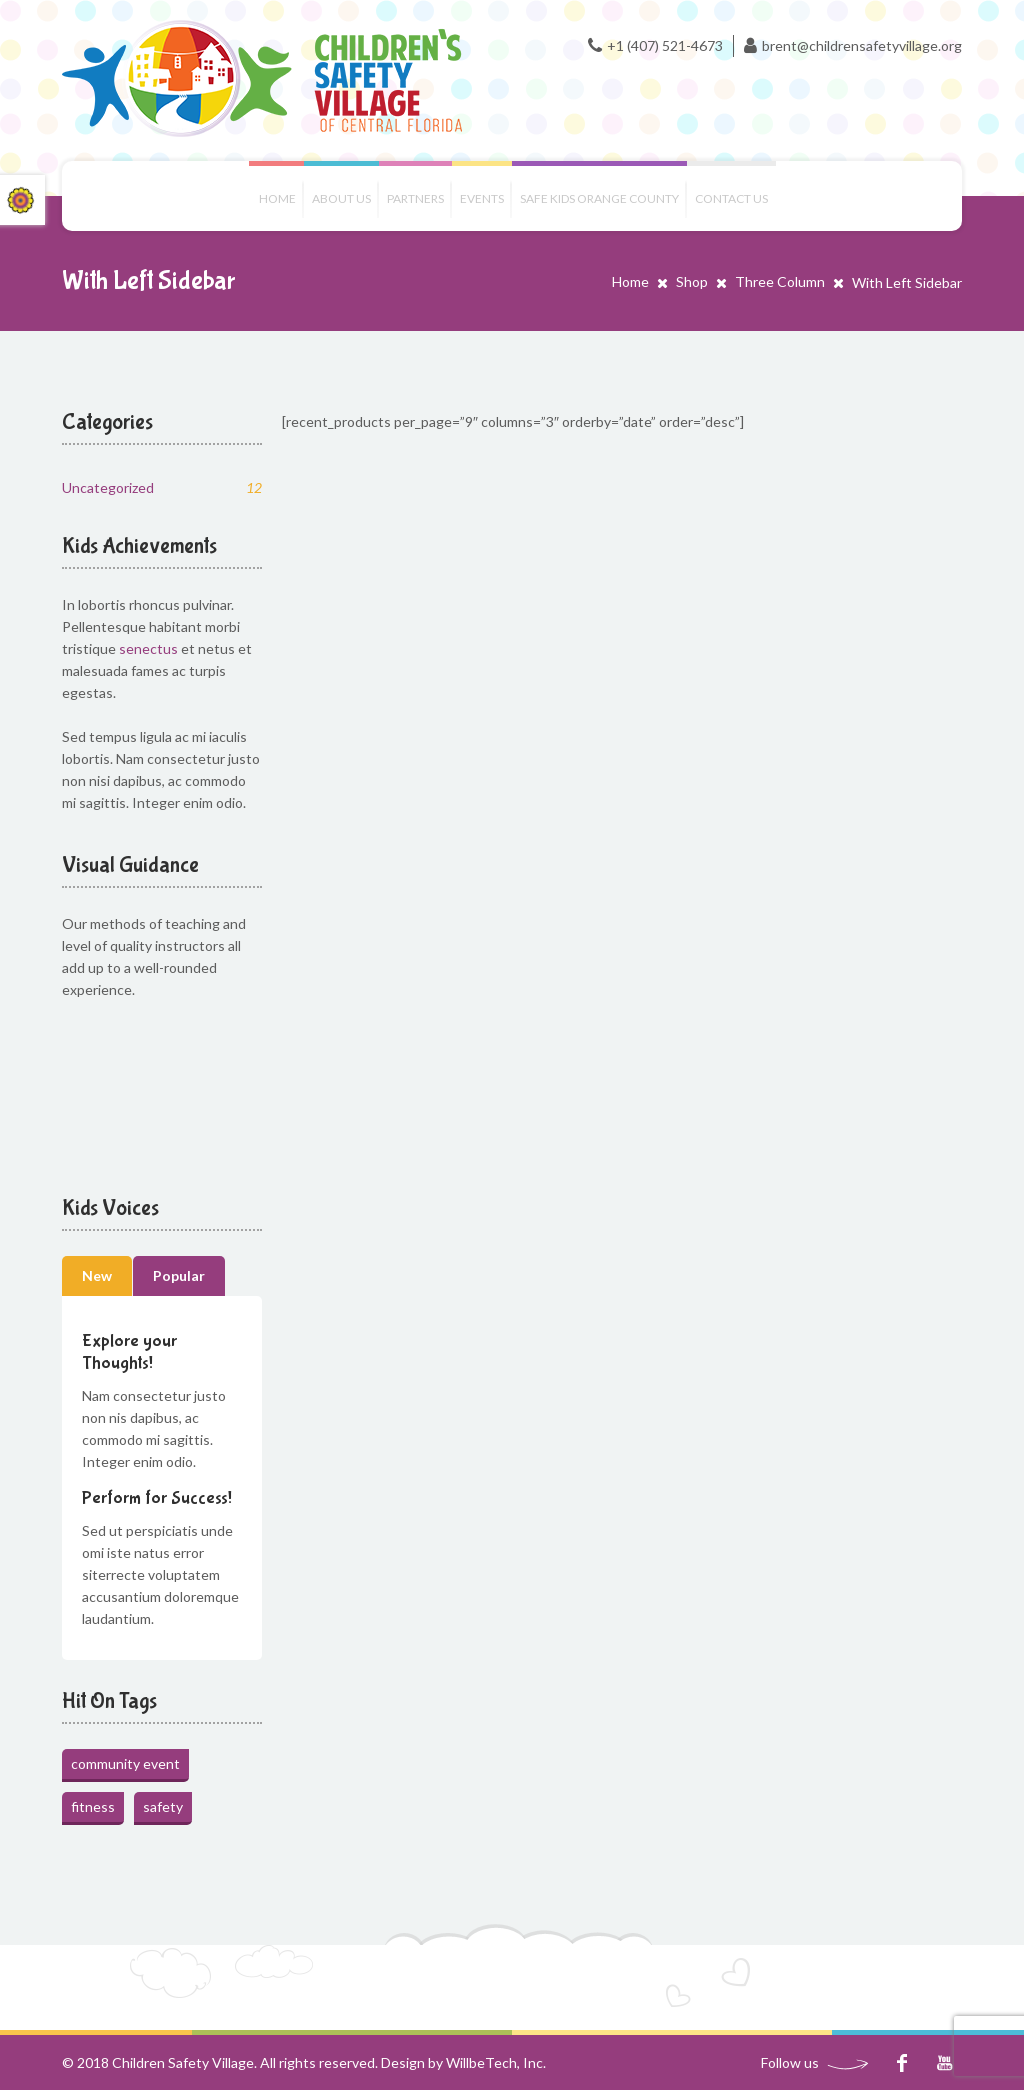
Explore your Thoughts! (129, 1352)
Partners (415, 198)
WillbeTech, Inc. (496, 2062)
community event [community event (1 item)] (125, 1763)
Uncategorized (162, 487)
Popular (179, 1275)
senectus (148, 648)
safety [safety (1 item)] (163, 1806)
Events (482, 198)
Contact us (731, 198)
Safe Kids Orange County (599, 198)
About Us (341, 198)
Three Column (780, 281)
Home (277, 198)
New (97, 1275)
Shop (692, 281)
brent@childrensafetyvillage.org (862, 45)
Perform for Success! (157, 1498)
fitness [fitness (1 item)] (93, 1806)
